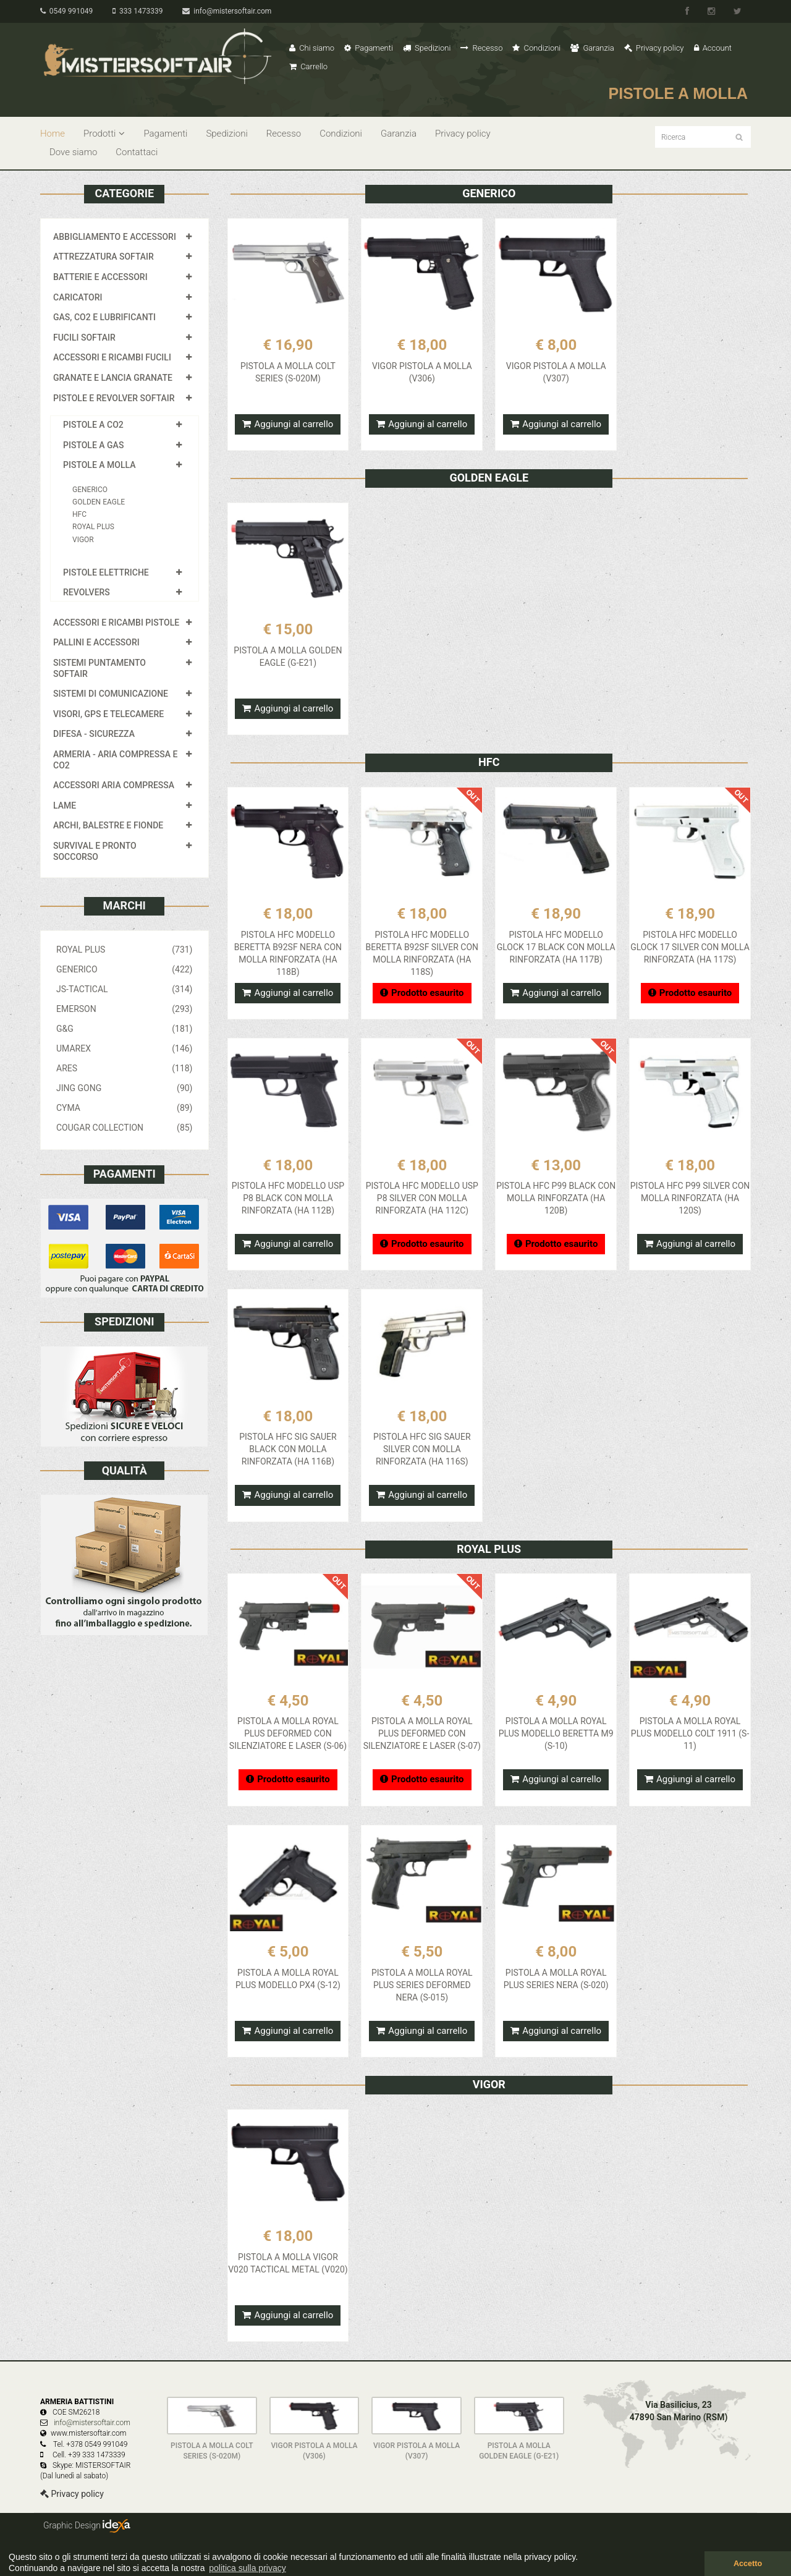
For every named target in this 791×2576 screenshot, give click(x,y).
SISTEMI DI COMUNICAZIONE (110, 694)
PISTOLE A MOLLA (99, 465)
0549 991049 (66, 11)
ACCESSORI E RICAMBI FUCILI (112, 357)
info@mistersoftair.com (227, 11)
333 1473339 (137, 11)
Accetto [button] (748, 2563)
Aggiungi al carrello (287, 424)
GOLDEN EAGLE (98, 502)
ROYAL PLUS (93, 526)
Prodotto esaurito (422, 992)
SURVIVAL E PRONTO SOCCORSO (95, 851)
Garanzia (592, 48)
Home (52, 133)
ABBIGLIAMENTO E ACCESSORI (114, 237)
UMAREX (124, 1048)
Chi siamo (311, 48)
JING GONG (124, 1088)
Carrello (308, 66)
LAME (64, 805)
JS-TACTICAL (124, 989)
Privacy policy (654, 48)
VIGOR (83, 539)
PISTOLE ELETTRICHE (106, 572)
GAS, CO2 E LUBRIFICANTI (104, 317)
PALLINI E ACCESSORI (96, 642)
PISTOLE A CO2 (93, 425)
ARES (124, 1068)
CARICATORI (78, 297)
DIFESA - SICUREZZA (94, 734)
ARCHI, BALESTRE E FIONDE (108, 825)
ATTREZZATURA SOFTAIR (103, 256)
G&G (124, 1028)
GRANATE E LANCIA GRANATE (112, 378)
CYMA (124, 1108)
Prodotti (104, 133)
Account (713, 48)
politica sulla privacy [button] (247, 2568)
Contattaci (137, 152)
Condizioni (536, 48)
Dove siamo (73, 152)
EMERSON (124, 1009)
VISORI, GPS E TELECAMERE (108, 714)
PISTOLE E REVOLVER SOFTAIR (113, 398)
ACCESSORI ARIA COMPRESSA (113, 785)
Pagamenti (368, 48)
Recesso (481, 48)
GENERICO (90, 489)
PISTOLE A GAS (93, 445)
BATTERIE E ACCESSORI (100, 277)
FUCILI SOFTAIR (84, 337)
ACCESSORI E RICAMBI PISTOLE (116, 622)
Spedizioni (427, 48)
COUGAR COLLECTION (124, 1127)
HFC (79, 514)
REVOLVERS (86, 592)
